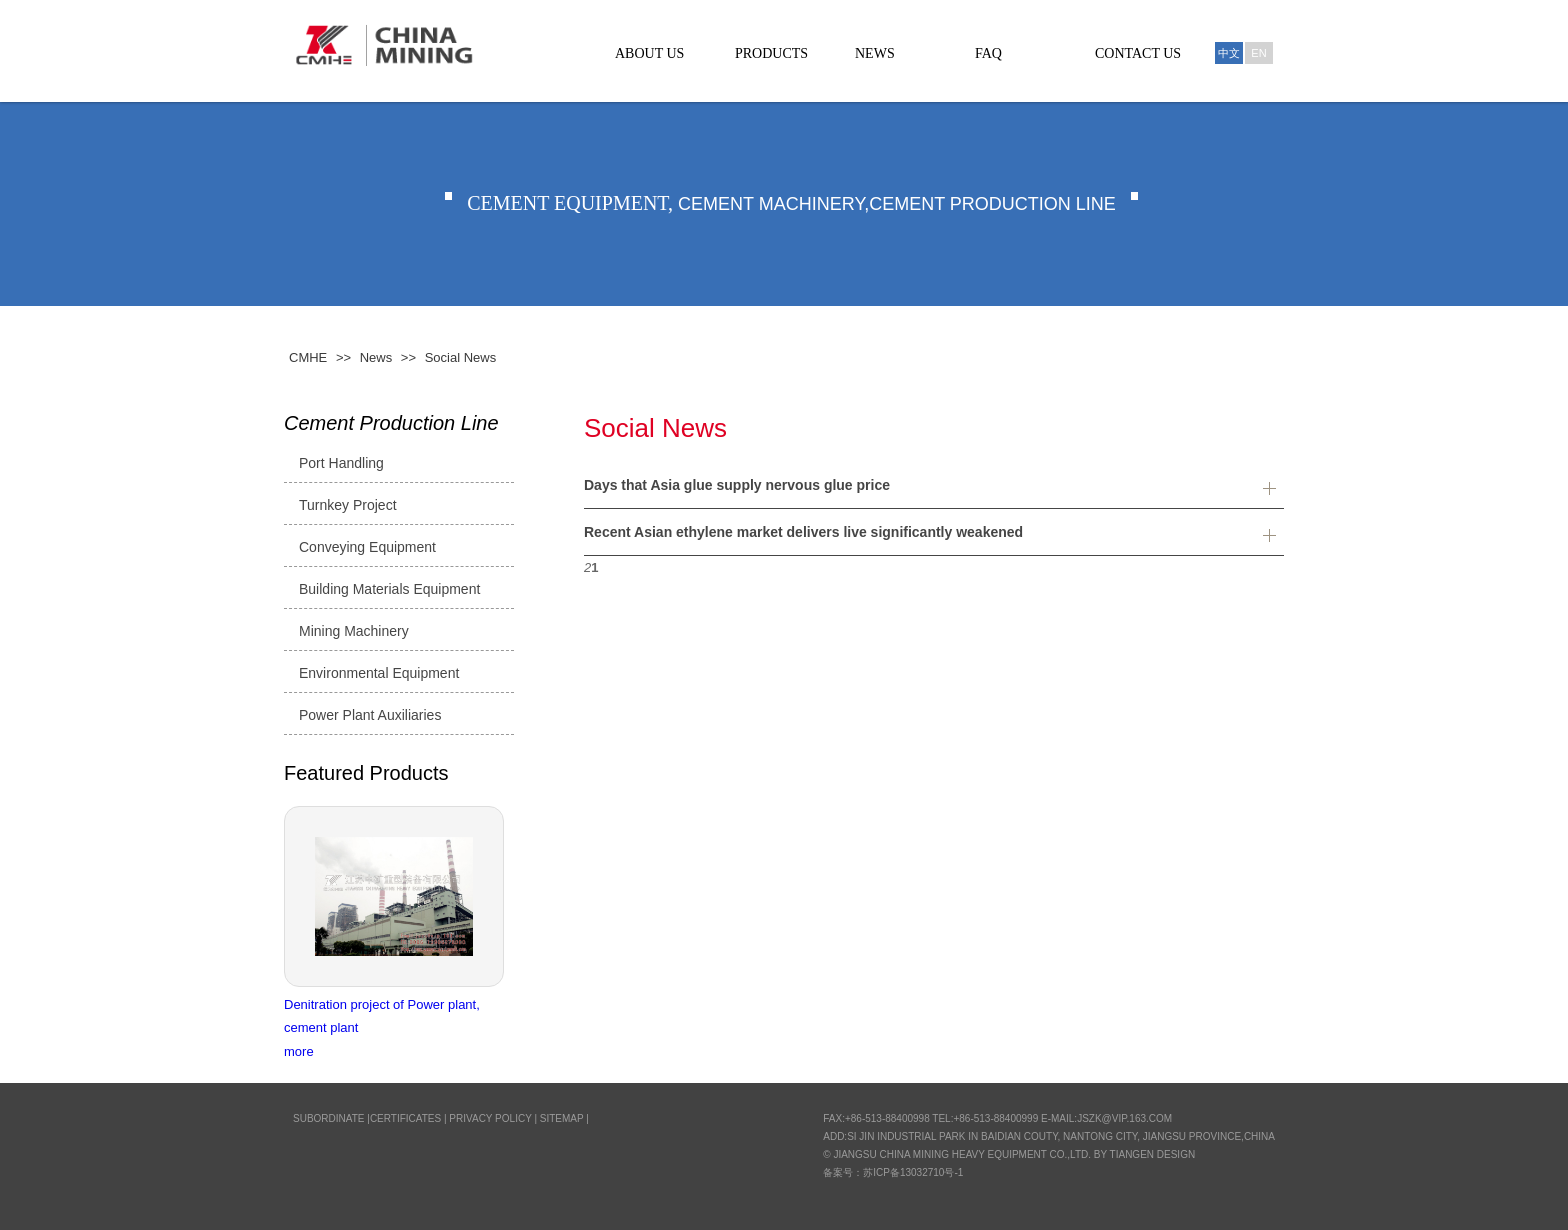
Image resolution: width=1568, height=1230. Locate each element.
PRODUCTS (771, 53)
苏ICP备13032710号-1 (913, 1172)
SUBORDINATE (329, 1118)
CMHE (308, 357)
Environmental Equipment (379, 673)
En (1258, 53)
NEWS (875, 53)
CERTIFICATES (405, 1118)
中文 (1229, 53)
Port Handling (341, 463)
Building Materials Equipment (389, 589)
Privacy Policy (490, 1118)
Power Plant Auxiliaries (370, 715)
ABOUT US (649, 53)
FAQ (988, 53)
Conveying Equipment (367, 547)
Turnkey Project (348, 505)
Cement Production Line (391, 423)
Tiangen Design (1153, 1154)
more (299, 1051)
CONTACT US (1138, 53)
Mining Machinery (354, 631)
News (376, 357)
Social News (461, 357)
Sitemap (562, 1118)
